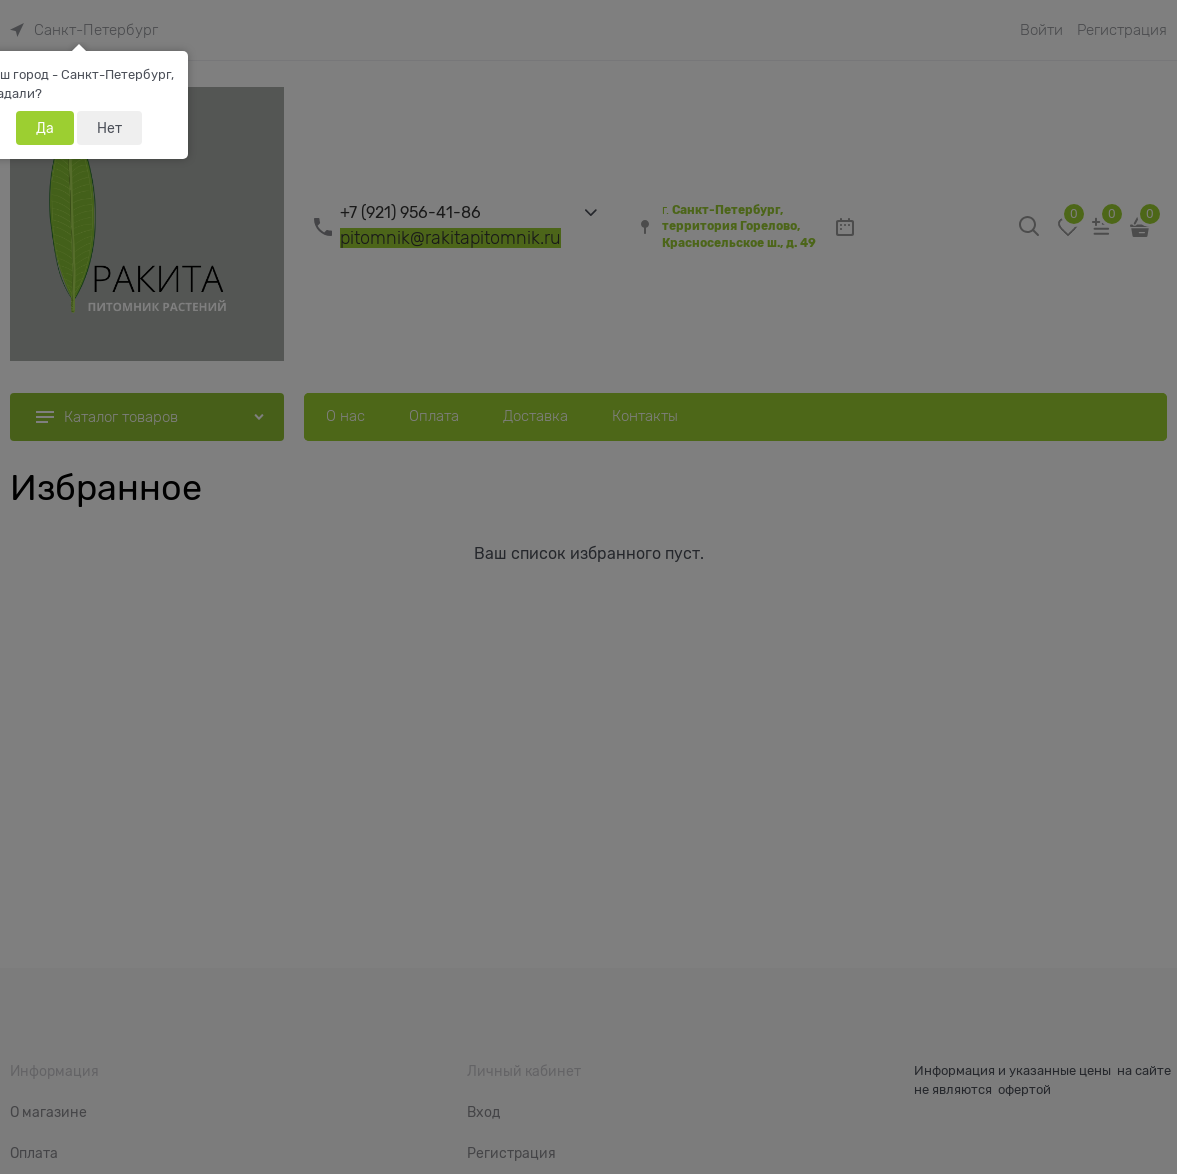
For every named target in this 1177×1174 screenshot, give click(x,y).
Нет (109, 128)
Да (45, 128)
